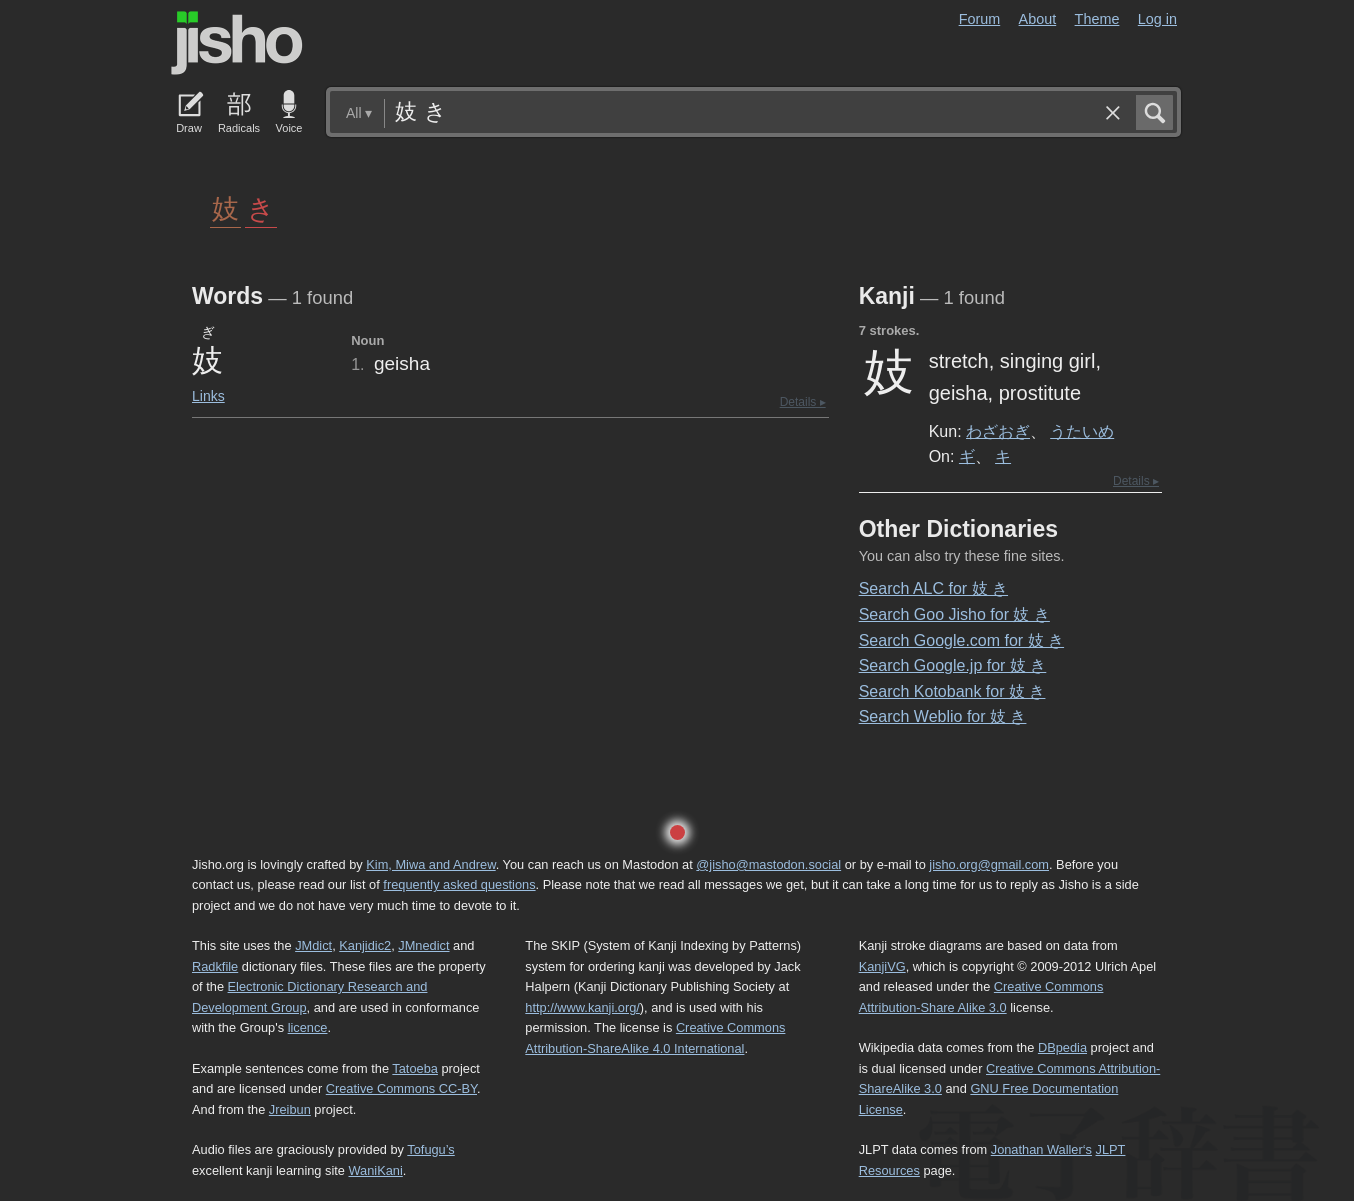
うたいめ (1082, 431)
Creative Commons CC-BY (401, 1088)
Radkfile (215, 966)
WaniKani (376, 1170)
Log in (1157, 19)
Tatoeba (415, 1068)
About (1038, 19)
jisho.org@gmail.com (989, 864)
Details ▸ (803, 402)
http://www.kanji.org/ (582, 1007)
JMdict (313, 945)
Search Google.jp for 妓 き (953, 665)
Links (208, 396)
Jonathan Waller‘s (1041, 1149)
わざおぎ (998, 431)
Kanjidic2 (365, 945)
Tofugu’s (430, 1149)
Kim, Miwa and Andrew (430, 864)
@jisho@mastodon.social (768, 864)
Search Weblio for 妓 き (943, 716)
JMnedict (423, 945)
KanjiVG (882, 966)
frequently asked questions (459, 884)
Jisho (237, 43)
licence (308, 1027)
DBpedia (1062, 1047)
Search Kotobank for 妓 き (952, 691)
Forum (980, 19)
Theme (1097, 19)
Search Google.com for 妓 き (961, 640)
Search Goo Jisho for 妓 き (954, 614)
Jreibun (290, 1109)
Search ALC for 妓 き (933, 588)
